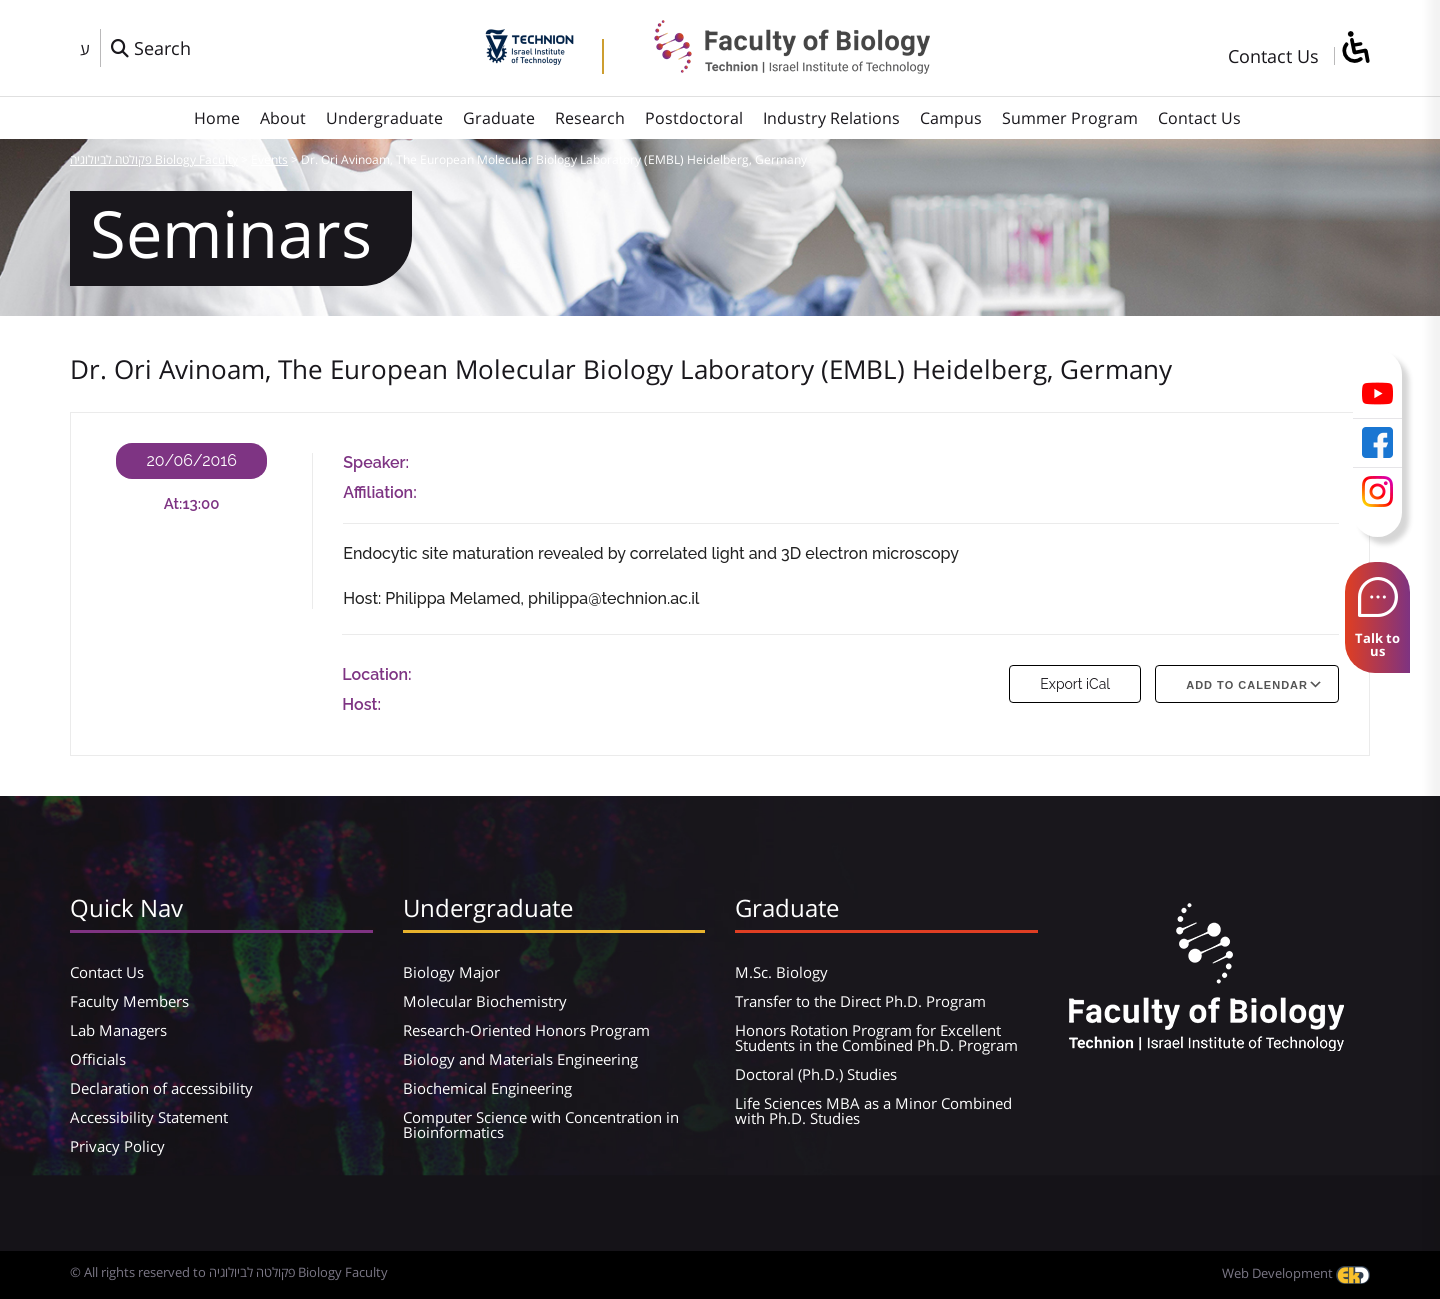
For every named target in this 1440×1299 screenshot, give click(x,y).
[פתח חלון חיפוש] (151, 48)
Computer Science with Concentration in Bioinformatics (541, 1124)
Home (217, 118)
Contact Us (1273, 56)
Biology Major (451, 972)
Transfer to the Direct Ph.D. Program (860, 1001)
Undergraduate (384, 118)
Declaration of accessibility (161, 1088)
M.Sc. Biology (781, 972)
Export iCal (1075, 684)
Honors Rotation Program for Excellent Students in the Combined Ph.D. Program (876, 1037)
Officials (98, 1059)
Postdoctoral (694, 118)
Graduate (499, 118)
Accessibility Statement (149, 1117)
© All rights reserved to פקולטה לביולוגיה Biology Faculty (229, 1272)
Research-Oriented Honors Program (526, 1030)
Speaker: (376, 462)
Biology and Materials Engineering (520, 1059)
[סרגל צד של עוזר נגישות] (1355, 48)
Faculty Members (129, 1001)
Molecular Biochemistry (485, 1001)
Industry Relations (831, 118)
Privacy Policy (117, 1146)
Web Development (1296, 1273)
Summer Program (1070, 118)
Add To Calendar (1247, 685)
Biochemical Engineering (487, 1088)
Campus (951, 118)
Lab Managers (118, 1030)
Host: (361, 704)
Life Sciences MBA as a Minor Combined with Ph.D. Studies (873, 1110)
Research (590, 118)
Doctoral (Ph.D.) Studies (816, 1074)
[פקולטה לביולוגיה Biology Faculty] (777, 67)
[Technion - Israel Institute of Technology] (529, 58)
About (283, 118)
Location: (376, 674)
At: (173, 504)
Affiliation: (379, 492)
